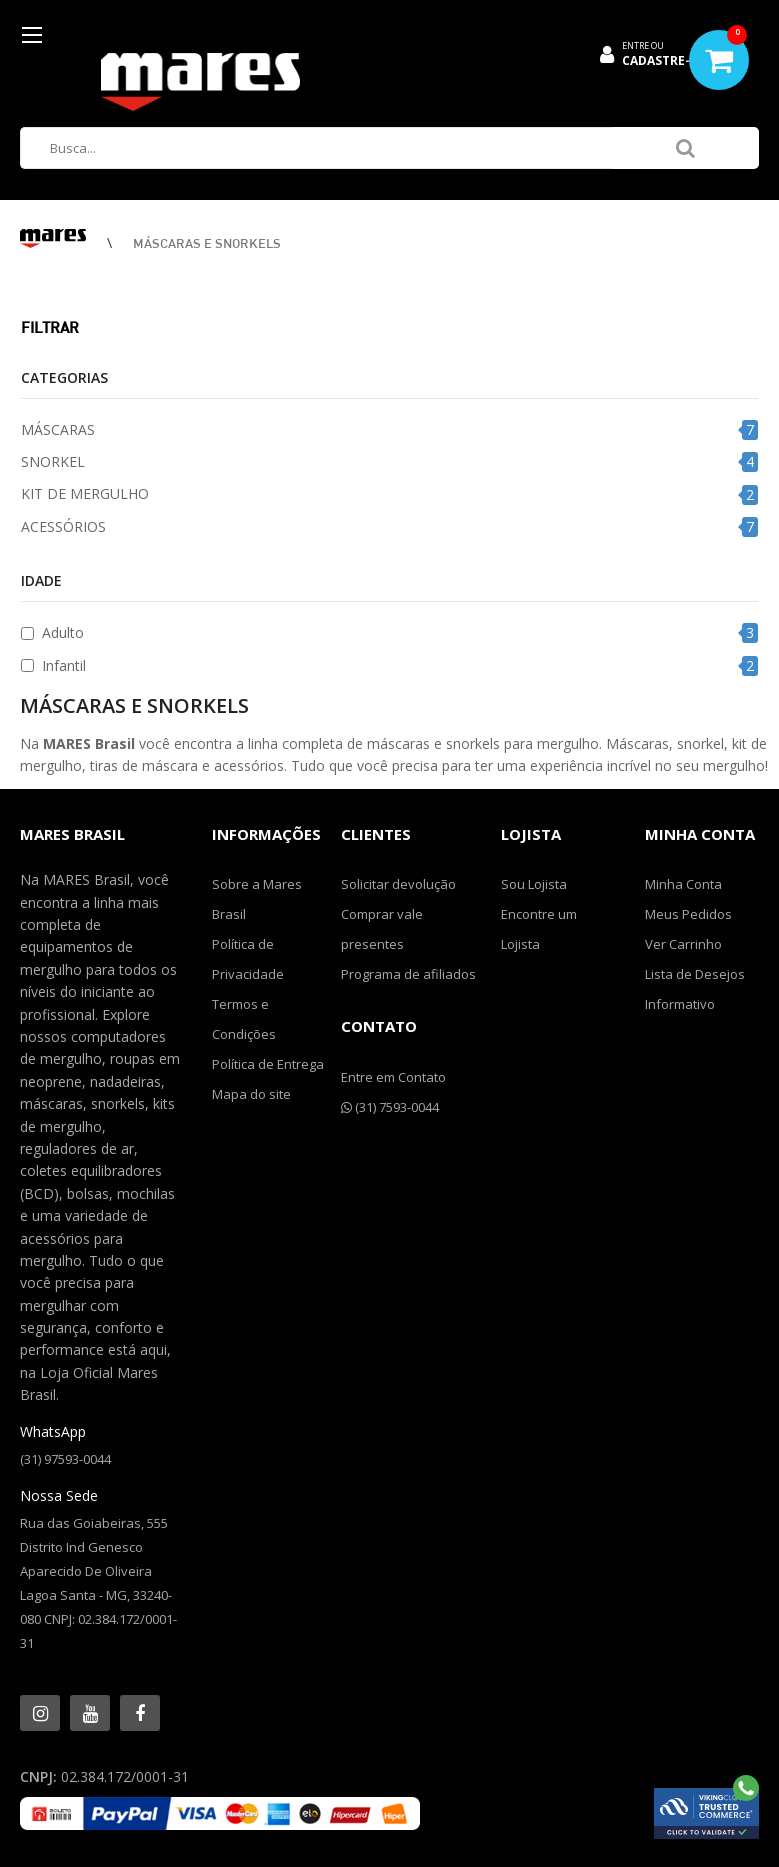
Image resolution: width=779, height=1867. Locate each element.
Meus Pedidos (688, 914)
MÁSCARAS (58, 429)
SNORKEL (53, 461)
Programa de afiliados (408, 974)
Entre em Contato (393, 1077)
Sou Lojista (534, 884)
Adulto (63, 632)
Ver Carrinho (683, 944)
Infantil (64, 665)
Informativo (680, 1004)
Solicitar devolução (398, 884)
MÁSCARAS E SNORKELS (207, 243)
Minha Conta (683, 884)
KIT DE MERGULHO (85, 493)
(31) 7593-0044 (390, 1107)
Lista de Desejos (695, 974)
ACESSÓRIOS (63, 526)
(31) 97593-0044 (65, 1459)
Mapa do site (251, 1094)
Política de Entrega (268, 1064)
